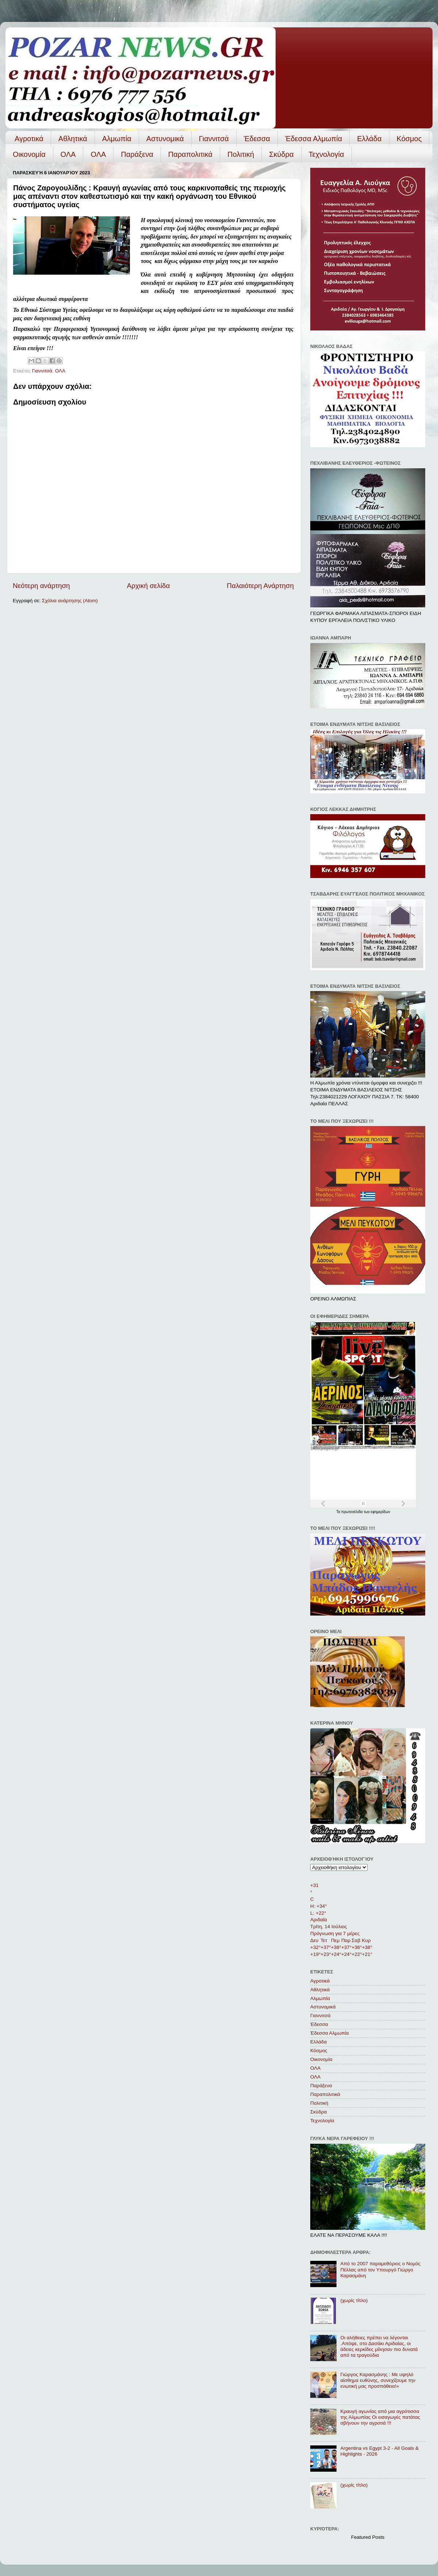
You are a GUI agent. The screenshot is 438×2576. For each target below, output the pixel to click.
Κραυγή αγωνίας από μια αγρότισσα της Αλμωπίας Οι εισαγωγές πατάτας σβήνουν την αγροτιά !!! (380, 2417)
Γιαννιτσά (214, 139)
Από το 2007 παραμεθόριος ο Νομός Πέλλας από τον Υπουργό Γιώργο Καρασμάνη (380, 2269)
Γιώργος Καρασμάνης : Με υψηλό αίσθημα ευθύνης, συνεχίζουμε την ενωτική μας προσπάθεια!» (377, 2380)
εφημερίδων (380, 1512)
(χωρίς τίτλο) (354, 2300)
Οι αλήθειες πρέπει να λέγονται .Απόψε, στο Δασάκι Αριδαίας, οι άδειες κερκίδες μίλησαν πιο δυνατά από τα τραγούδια (379, 2346)
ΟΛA (98, 154)
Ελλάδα (369, 139)
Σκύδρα (281, 154)
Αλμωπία (116, 139)
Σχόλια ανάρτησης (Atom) (70, 600)
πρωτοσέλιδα (352, 1512)
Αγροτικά (29, 139)
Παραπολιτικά (190, 154)
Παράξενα (137, 154)
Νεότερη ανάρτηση (41, 585)
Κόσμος (409, 139)
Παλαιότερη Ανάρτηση (260, 585)
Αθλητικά (72, 139)
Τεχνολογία (326, 154)
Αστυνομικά (165, 139)
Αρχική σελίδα (148, 585)
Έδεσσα (257, 139)
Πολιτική (240, 154)
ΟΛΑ (68, 154)
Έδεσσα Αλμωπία (313, 139)
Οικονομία (29, 154)
